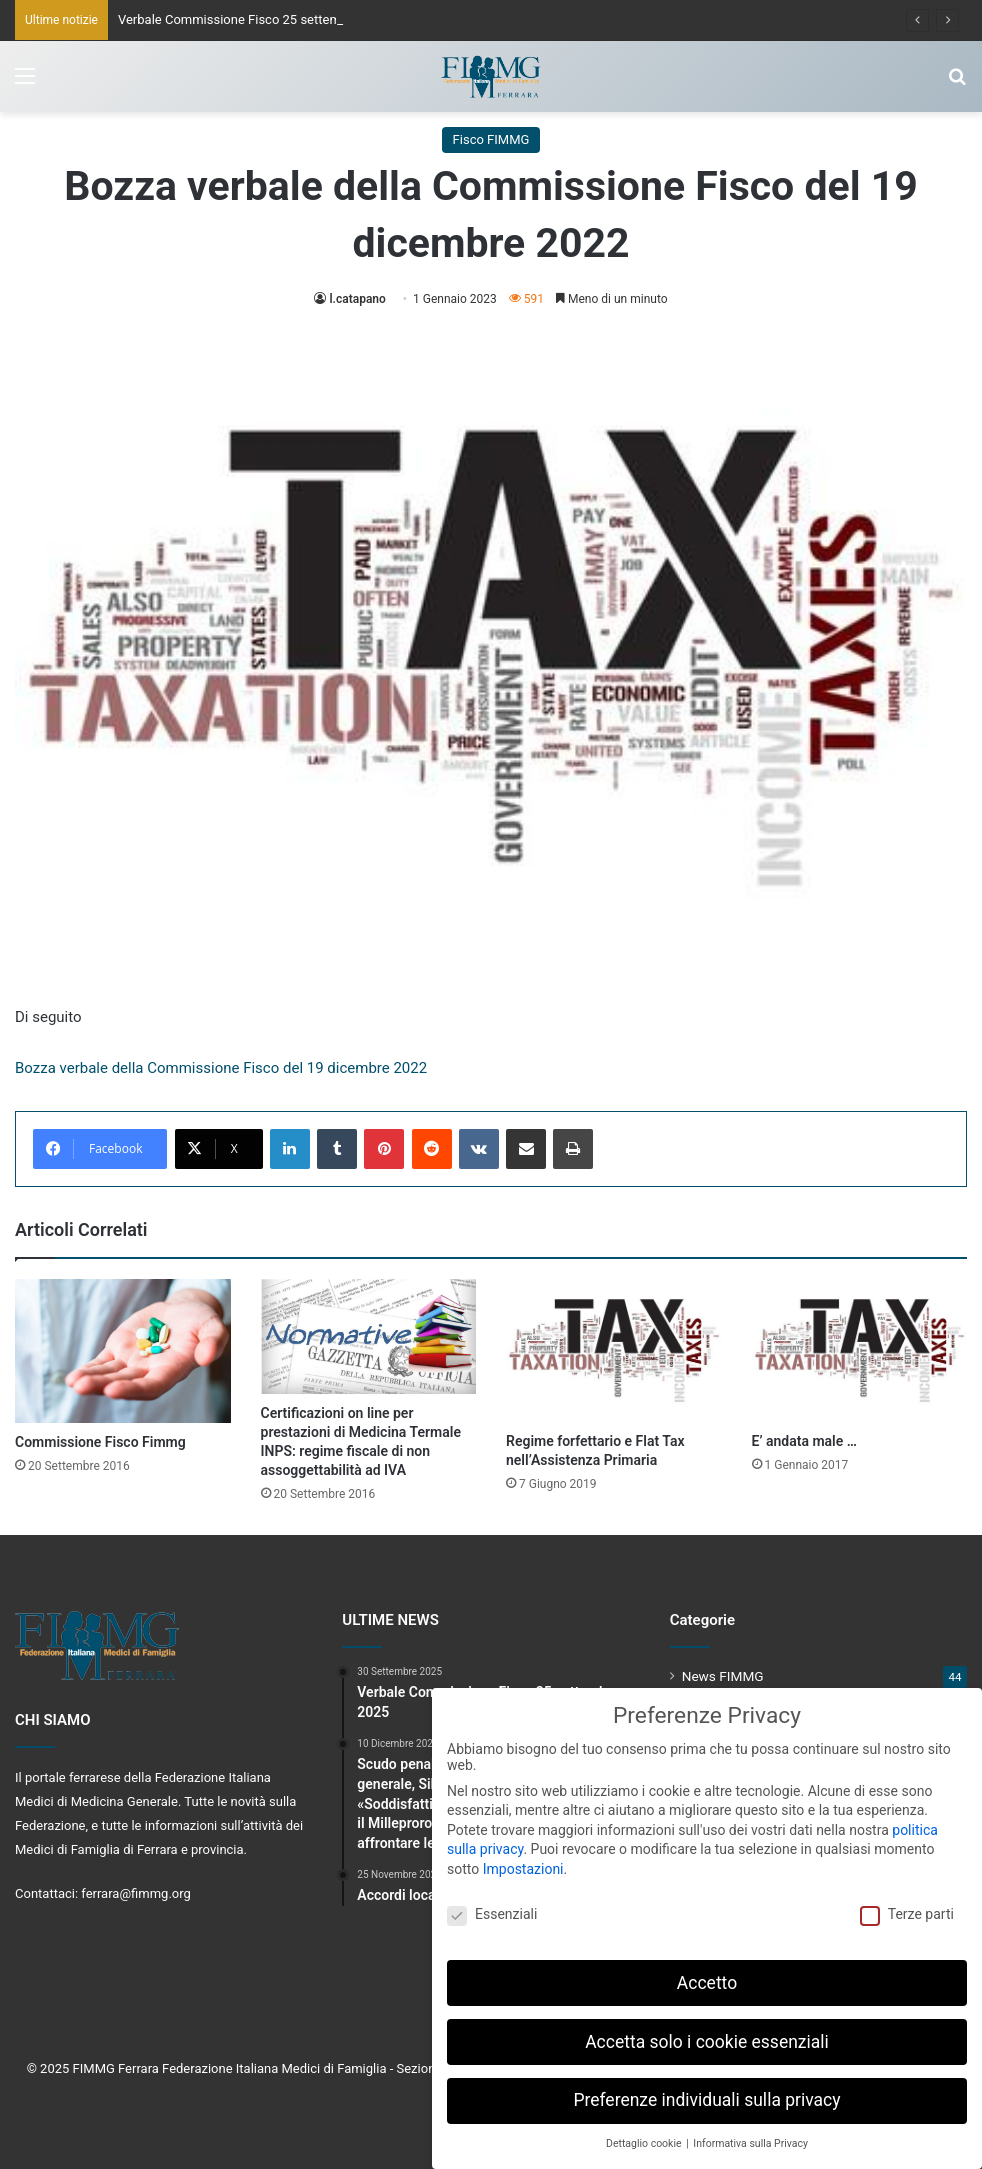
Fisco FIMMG (491, 139)
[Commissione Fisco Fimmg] (123, 1351)
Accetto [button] (707, 1976)
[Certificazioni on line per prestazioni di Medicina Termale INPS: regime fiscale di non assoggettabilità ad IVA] (369, 1336)
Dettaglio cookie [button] (645, 2137)
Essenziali (492, 1908)
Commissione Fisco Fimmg (100, 1442)
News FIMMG (723, 1676)
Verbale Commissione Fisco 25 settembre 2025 (255, 19)
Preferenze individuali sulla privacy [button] (706, 2094)
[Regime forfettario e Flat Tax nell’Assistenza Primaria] (614, 1350)
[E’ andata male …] (860, 1350)
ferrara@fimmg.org (136, 1893)
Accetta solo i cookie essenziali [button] (707, 2035)
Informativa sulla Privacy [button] (750, 2137)
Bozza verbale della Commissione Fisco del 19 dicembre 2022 (221, 1068)
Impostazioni (523, 1863)
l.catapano (357, 299)
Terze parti (907, 1908)
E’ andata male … (804, 1441)
